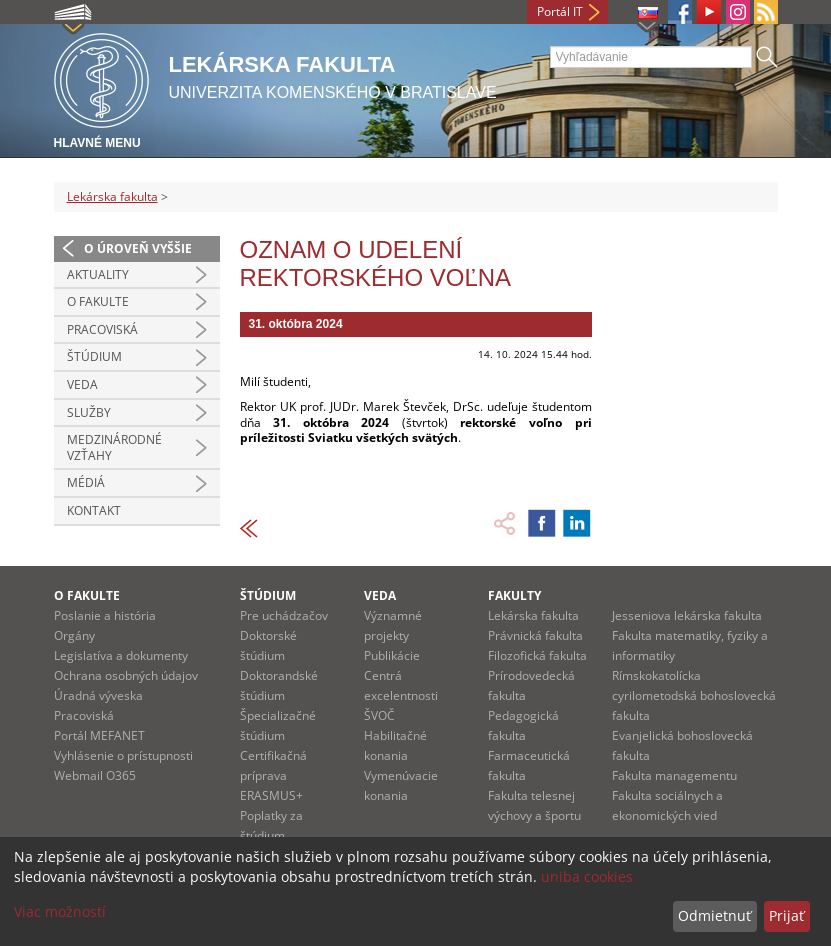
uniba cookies (587, 876)
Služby (89, 412)
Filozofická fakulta (537, 655)
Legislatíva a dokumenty (121, 655)
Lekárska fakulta (112, 196)
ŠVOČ (379, 715)
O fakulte (98, 301)
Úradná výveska (98, 695)
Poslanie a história (105, 615)
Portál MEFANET (99, 735)
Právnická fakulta (535, 635)
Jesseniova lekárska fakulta (687, 615)
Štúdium (94, 356)
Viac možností (60, 911)
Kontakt (94, 510)
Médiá (86, 482)
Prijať (786, 915)
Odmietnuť (714, 915)
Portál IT (560, 11)
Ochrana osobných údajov (126, 675)
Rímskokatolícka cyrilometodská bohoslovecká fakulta (694, 695)
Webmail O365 (95, 775)
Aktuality (98, 274)
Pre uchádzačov (284, 615)
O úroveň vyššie (138, 248)
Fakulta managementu (674, 775)
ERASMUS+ (271, 795)
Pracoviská (102, 329)
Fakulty (514, 595)
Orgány (74, 635)
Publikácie (392, 655)
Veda (82, 384)
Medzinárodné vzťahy (114, 447)
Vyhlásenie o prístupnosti (123, 755)
